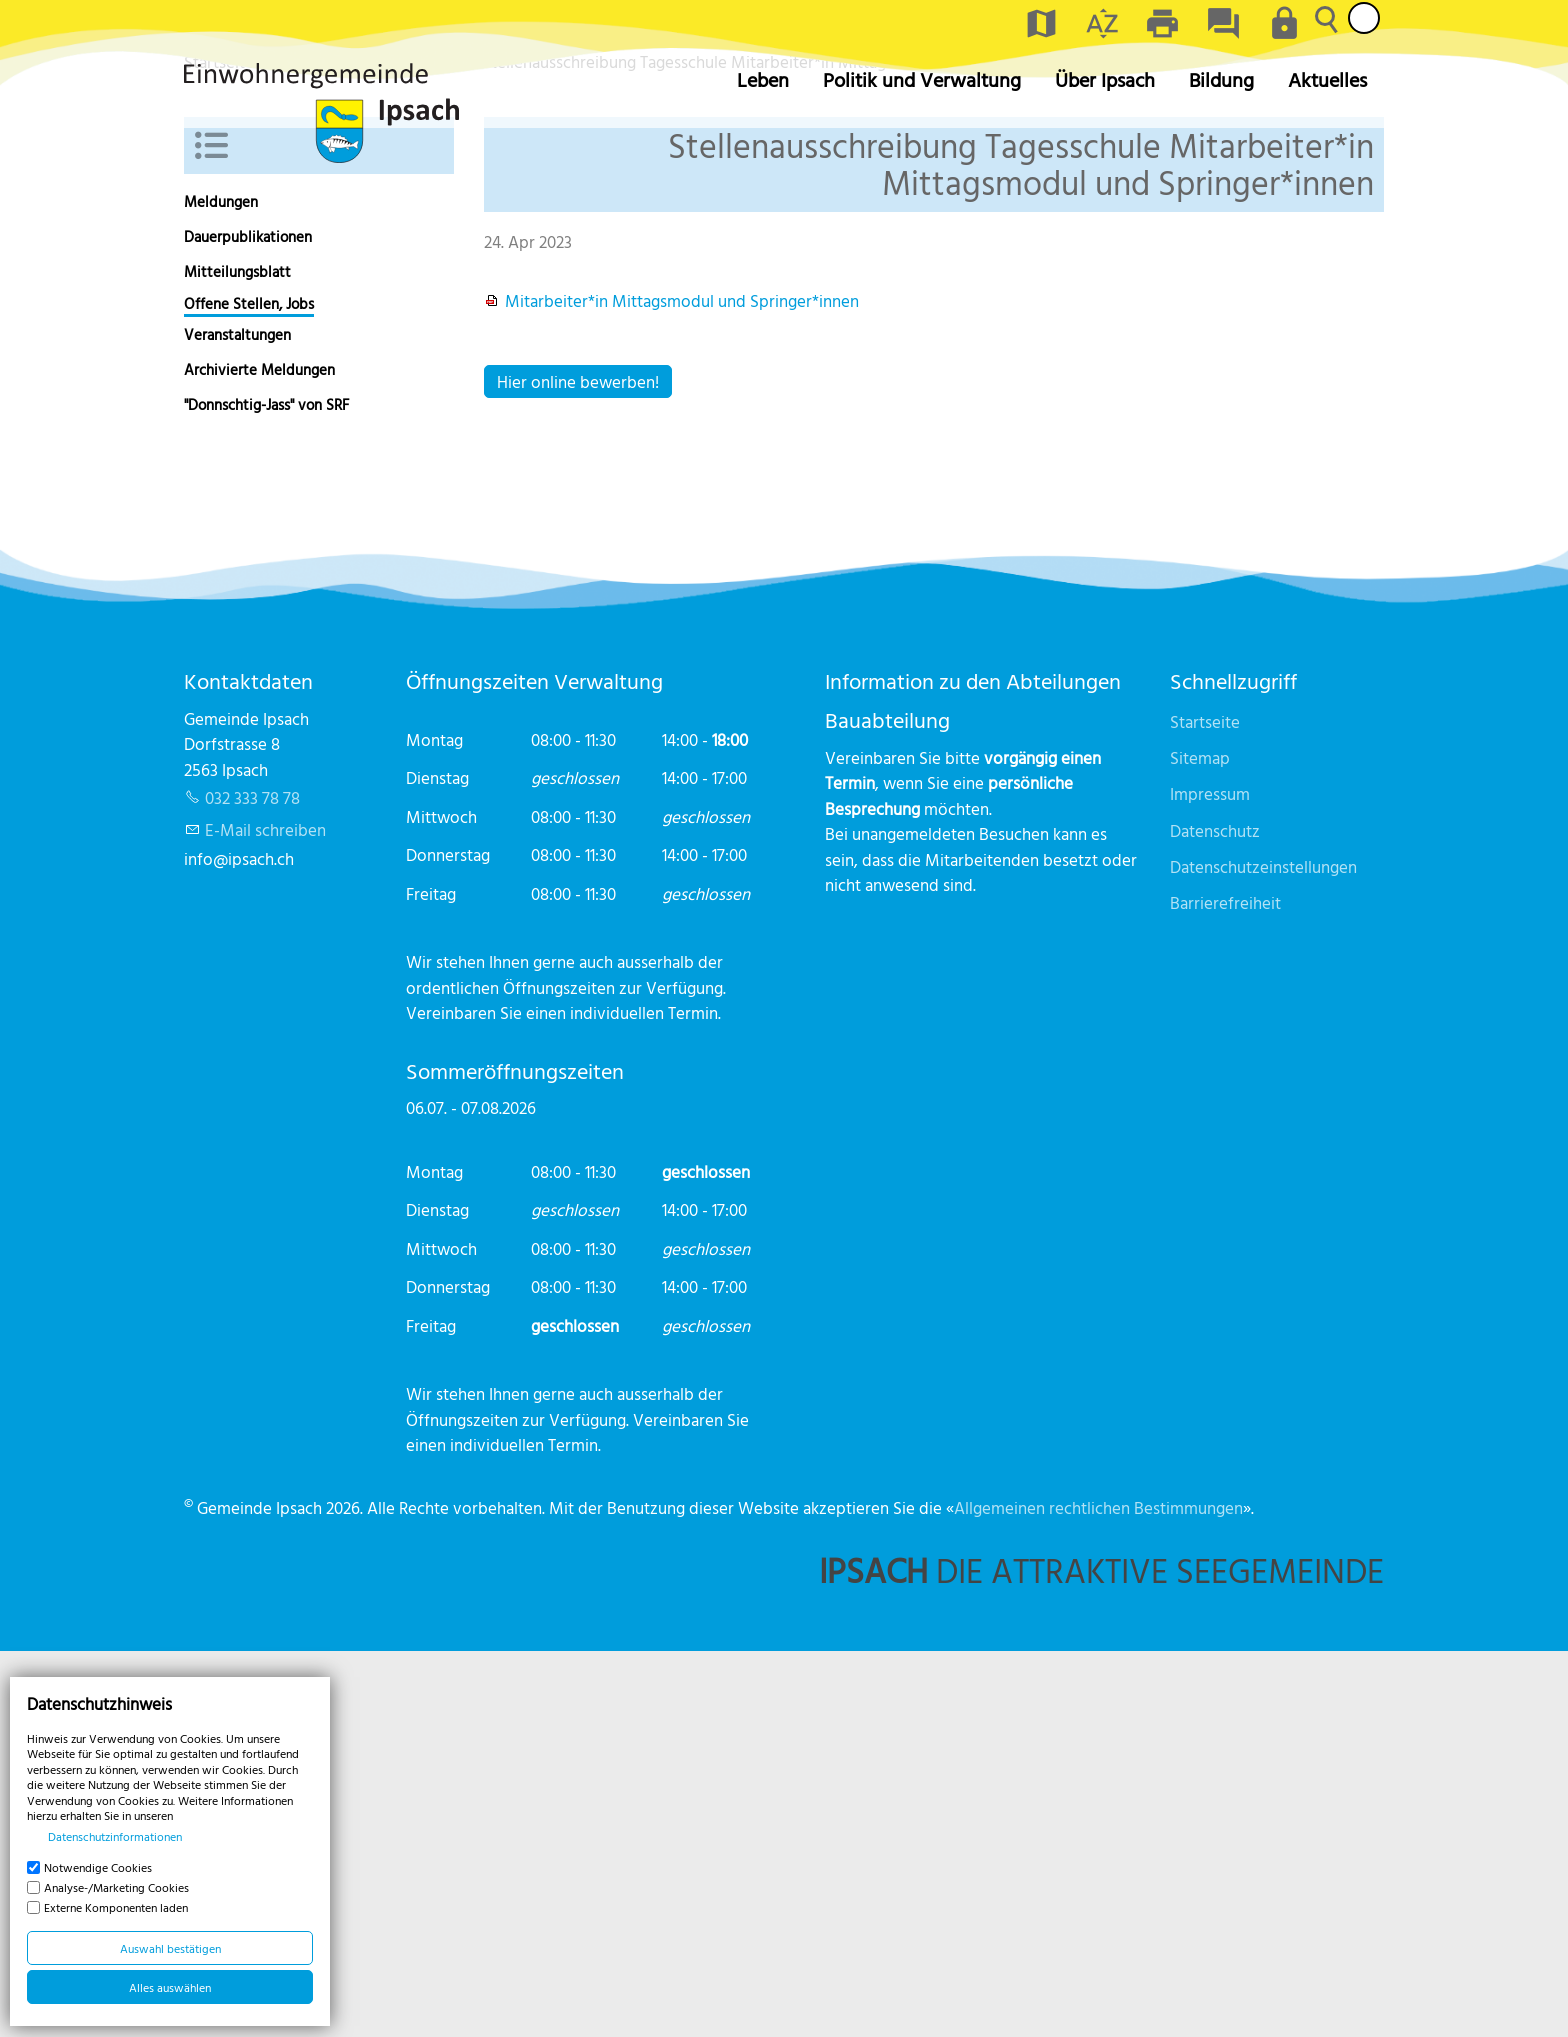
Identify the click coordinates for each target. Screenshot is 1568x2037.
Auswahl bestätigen (170, 1948)
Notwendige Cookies (98, 1867)
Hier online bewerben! (578, 766)
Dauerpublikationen (248, 622)
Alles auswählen (170, 1987)
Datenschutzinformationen (115, 1836)
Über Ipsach (1105, 79)
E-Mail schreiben (265, 1215)
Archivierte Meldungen (259, 755)
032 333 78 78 (252, 1183)
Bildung (1221, 79)
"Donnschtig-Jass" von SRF (266, 790)
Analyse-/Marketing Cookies (116, 1887)
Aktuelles (1327, 79)
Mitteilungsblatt (237, 657)
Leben (763, 79)
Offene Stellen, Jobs (249, 689)
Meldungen (221, 587)
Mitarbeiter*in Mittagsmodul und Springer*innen (682, 686)
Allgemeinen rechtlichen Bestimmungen (1098, 1893)
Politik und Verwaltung (922, 79)
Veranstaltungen (237, 720)
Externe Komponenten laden (116, 1907)
